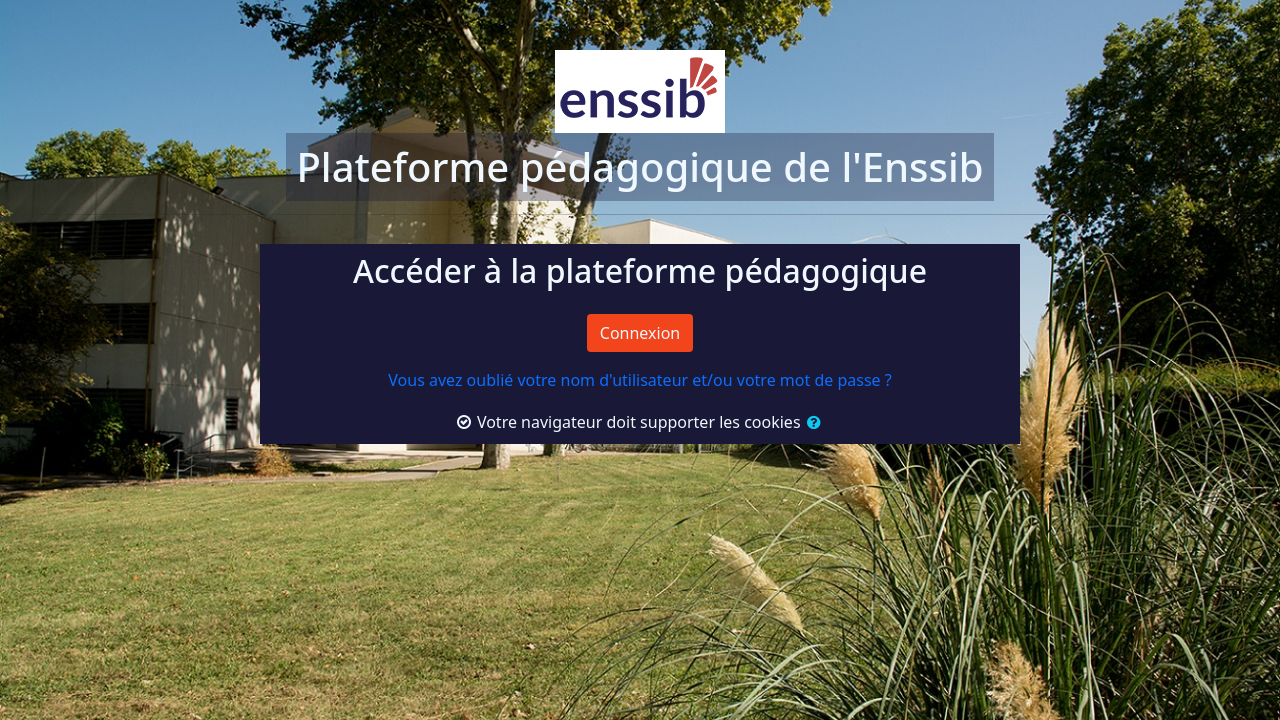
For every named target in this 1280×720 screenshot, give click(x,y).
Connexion (640, 333)
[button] (812, 422)
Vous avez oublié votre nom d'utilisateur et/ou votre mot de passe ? (639, 380)
